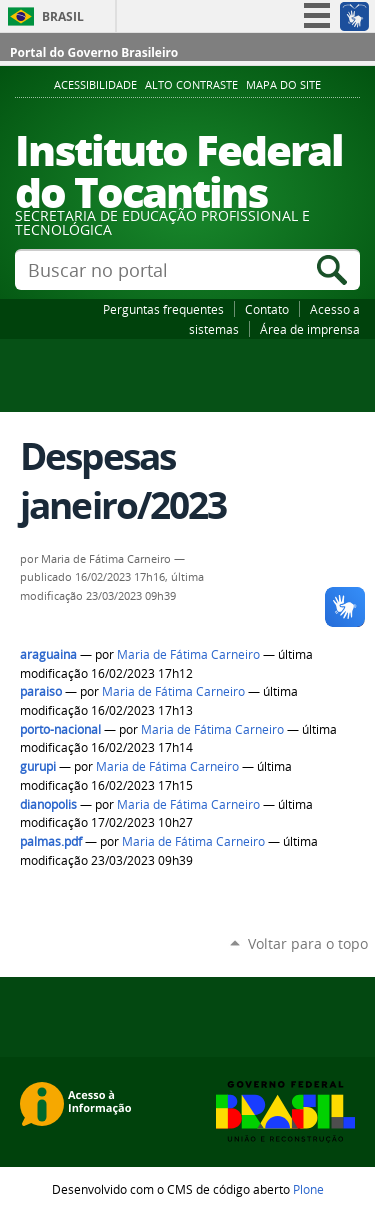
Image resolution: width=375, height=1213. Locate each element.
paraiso (41, 691)
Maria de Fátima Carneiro (188, 654)
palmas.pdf (51, 841)
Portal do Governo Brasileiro (94, 52)
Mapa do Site (283, 85)
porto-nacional (60, 729)
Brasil (63, 16)
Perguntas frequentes (163, 309)
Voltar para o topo (308, 943)
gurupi (38, 766)
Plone (308, 1189)
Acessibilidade (95, 85)
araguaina (48, 654)
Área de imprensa (310, 329)
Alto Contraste (191, 85)
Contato (267, 309)
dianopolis (48, 804)
